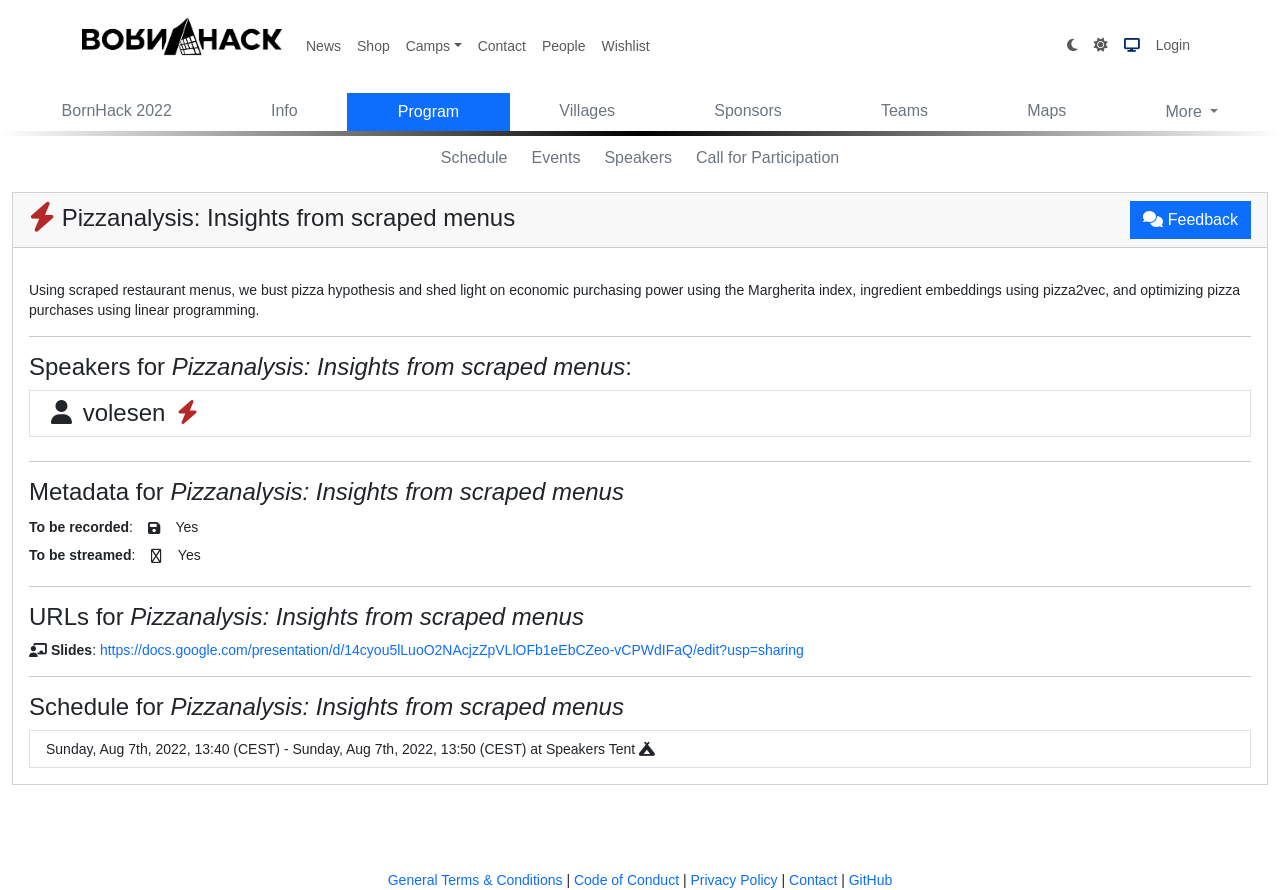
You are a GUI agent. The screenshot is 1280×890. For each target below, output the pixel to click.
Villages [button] (587, 110)
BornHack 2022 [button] (117, 110)
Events (556, 157)
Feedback (1190, 219)
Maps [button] (1046, 110)
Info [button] (284, 110)
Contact (502, 46)
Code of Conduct (626, 880)
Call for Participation (767, 157)
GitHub (871, 880)
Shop (373, 46)
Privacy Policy (733, 880)
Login (1173, 45)
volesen (124, 412)
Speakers (638, 157)
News (323, 46)
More (1185, 111)
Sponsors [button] (748, 110)
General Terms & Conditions (475, 880)
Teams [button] (904, 110)
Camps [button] (428, 46)
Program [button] (428, 111)
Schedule (474, 157)
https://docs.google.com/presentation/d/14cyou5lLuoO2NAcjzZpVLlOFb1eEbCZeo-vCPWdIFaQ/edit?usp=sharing (452, 650)
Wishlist (625, 46)
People (564, 46)
